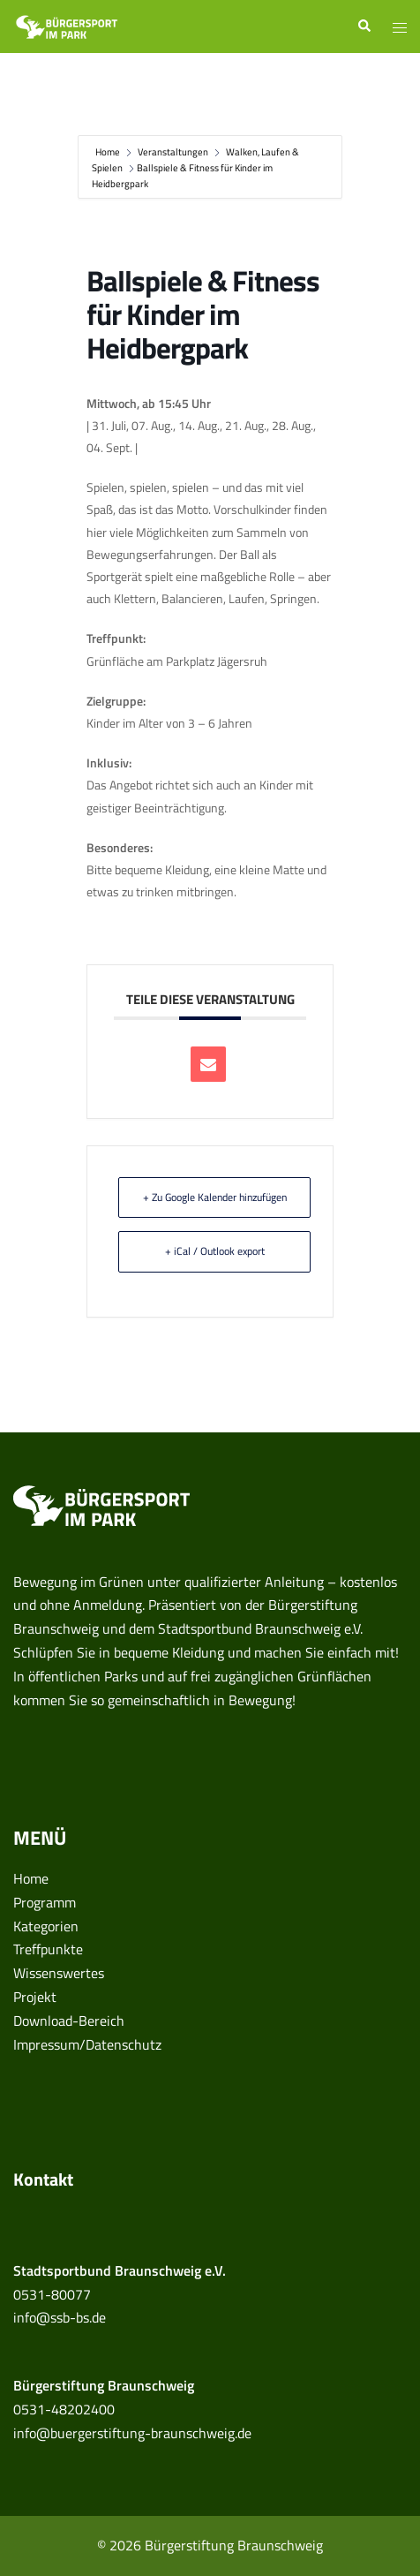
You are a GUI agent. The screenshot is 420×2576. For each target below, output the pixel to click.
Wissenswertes (58, 1972)
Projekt (34, 1996)
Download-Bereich (68, 2020)
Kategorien (46, 1926)
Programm (44, 1902)
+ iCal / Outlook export (215, 1251)
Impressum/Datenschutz (87, 2044)
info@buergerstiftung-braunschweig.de (132, 2433)
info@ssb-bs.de (59, 2317)
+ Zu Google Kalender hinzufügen (215, 1197)
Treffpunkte (48, 1949)
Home (108, 152)
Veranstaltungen (173, 152)
